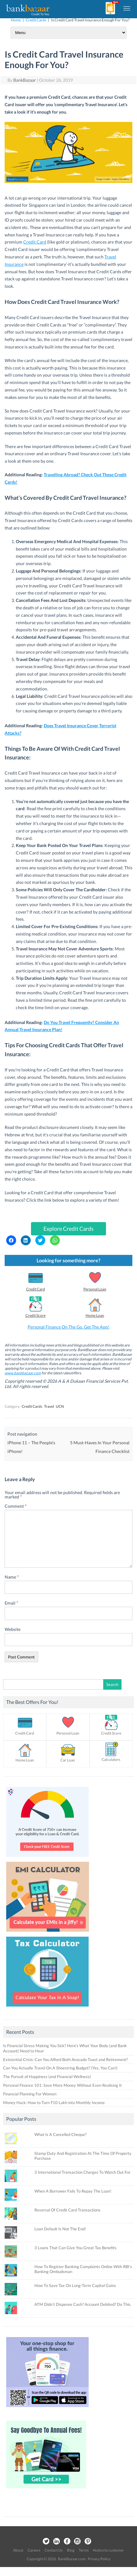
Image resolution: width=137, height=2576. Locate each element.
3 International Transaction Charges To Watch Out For (82, 2172)
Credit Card (34, 241)
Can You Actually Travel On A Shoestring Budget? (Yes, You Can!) (60, 2067)
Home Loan (95, 1315)
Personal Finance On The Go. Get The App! (68, 1326)
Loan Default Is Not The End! (60, 2228)
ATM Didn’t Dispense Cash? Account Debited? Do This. (82, 2304)
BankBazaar (24, 80)
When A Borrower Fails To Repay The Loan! (72, 2191)
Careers (34, 2550)
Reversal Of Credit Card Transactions (67, 2209)
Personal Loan (94, 1289)
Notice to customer (108, 2550)
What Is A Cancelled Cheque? (60, 2134)
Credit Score (35, 1315)
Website (12, 1629)
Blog (70, 2550)
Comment (16, 1506)
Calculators (111, 1759)
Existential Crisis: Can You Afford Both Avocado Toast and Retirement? (65, 2059)
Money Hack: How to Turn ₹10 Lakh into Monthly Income (54, 2102)
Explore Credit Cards (68, 1228)
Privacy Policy (99, 2559)
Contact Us (54, 2550)
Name (12, 1577)
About (18, 2550)
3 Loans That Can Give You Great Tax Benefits (75, 2247)
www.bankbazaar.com (23, 1373)
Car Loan (67, 1760)
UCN (60, 1406)
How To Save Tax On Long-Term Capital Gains (75, 2285)
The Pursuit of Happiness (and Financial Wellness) (47, 2076)
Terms (84, 2550)
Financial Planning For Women (29, 2093)
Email (11, 1603)
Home (16, 20)
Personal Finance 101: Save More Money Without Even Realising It (62, 2085)
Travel (49, 1406)
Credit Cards (36, 20)
